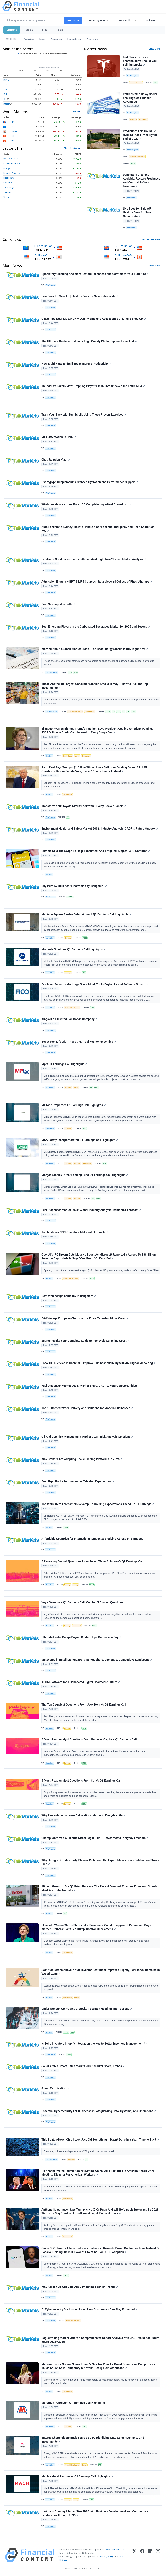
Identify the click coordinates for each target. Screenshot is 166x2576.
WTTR (91, 1585)
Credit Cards (67, 756)
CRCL (66, 2275)
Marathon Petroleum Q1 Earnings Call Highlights (75, 2402)
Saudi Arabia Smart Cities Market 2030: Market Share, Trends (83, 2066)
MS (93, 1198)
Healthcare (8, 177)
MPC (84, 2426)
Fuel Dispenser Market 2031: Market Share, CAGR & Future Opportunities (91, 1385)
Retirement (143, 119)
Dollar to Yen (43, 255)
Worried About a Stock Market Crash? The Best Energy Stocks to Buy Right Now (95, 649)
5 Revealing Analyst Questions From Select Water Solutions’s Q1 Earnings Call (92, 1561)
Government (86, 756)
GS (91, 1087)
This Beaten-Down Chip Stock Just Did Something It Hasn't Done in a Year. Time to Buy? (100, 2139)
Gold (5, 94)
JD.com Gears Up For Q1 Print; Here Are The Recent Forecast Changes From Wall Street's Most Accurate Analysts (100, 1888)
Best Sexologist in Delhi (58, 604)
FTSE (13, 122)
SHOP (69, 2054)
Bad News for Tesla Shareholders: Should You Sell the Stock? (140, 61)
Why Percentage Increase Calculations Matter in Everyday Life (83, 1815)
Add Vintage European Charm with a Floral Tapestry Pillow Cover (85, 1318)
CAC (13, 126)
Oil (4, 99)
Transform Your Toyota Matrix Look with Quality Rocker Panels (84, 806)
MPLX (96, 1087)
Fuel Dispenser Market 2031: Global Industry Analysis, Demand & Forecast (91, 1210)
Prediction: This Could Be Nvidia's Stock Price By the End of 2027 (140, 134)
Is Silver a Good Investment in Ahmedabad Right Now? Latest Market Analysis (94, 559)
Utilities (6, 197)
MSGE (85, 938)
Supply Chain (89, 711)
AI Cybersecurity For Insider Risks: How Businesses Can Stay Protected (90, 2309)
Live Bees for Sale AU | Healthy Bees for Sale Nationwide (137, 212)
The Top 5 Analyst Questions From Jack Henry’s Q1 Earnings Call (84, 1704)
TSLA (155, 83)
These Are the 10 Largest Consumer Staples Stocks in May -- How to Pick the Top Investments (95, 685)
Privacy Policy (106, 2556)
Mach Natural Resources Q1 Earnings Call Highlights (77, 2476)
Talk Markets (131, 197)
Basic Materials (10, 158)
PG (123, 711)
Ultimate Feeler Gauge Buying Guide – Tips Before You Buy (81, 1637)
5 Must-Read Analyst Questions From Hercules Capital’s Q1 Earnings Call (89, 1739)
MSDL (98, 1198)
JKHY (84, 1728)
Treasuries (92, 39)
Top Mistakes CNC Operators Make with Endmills (75, 1232)
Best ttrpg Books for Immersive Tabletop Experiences (78, 1481)
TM (68, 817)
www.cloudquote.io (114, 2549)
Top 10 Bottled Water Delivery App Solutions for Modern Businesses (87, 1408)
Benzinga (49, 756)
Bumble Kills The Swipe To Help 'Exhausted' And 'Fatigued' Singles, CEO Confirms (96, 851)
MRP (84, 1128)
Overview (29, 39)
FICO (92, 1008)
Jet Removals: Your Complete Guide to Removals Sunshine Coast (85, 1340)
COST (108, 711)
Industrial (7, 182)
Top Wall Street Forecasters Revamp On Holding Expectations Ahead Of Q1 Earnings (98, 1504)
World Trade (87, 1163)
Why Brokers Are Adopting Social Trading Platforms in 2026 (82, 1459)
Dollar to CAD (123, 255)
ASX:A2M (70, 897)
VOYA (94, 1626)
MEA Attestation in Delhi (59, 437)
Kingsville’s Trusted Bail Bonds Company (69, 1019)
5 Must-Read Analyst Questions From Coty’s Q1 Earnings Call (81, 1780)
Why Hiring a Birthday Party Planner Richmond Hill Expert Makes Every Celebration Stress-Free (101, 1862)
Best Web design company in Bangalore (69, 1296)
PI (87, 2159)
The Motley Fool (133, 76)
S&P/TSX (15, 140)
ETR (99, 2465)
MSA (104, 1163)
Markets (12, 29)
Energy (6, 168)
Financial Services (11, 173)
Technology (8, 187)
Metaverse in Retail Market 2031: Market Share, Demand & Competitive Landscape (97, 1659)
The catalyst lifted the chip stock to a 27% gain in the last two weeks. (80, 2151)
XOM (76, 672)
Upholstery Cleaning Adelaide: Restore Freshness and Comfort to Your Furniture (141, 180)
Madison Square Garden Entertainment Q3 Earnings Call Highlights (86, 914)
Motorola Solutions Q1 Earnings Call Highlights (74, 949)
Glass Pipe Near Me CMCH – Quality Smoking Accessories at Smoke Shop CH (94, 318)
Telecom (7, 192)
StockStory (50, 1585)
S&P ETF (7, 84)
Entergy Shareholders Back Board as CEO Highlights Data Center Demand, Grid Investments (93, 2439)
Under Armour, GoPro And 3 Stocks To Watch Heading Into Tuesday (87, 2008)
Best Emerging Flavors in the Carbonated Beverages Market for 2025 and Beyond (96, 626)
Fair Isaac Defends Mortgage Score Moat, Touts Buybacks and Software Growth (95, 984)
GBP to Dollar (123, 246)
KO (114, 711)
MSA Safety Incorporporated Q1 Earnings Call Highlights (80, 1140)
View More (154, 48)
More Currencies (151, 239)
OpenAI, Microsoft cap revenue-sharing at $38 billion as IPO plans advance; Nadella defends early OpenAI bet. (102, 1270)
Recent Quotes (97, 20)
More (76, 111)
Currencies (56, 39)
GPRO (66, 2032)
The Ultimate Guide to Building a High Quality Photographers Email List (89, 341)
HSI (12, 136)
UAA (72, 2032)
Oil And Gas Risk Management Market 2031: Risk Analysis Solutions (87, 1436)
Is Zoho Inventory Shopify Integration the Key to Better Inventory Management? (95, 2043)
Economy (133, 119)
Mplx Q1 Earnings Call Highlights (64, 1064)
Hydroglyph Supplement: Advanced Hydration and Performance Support (90, 482)
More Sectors (71, 148)
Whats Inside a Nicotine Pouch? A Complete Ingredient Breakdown (86, 504)
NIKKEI (14, 131)
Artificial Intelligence (137, 156)
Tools (59, 29)
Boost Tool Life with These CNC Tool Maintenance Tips (79, 1041)
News (42, 39)
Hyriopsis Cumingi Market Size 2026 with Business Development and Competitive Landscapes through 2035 (95, 2513)
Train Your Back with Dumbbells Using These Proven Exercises (84, 414)
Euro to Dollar (43, 246)
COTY (84, 1804)
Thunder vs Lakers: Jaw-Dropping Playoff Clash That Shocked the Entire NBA (93, 386)
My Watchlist (126, 20)
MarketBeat (50, 938)
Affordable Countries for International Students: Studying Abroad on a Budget (94, 1538)
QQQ (5, 89)
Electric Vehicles (136, 83)
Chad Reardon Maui (56, 459)
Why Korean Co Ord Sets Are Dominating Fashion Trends (80, 2286)
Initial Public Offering (70, 1278)
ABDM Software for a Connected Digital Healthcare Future (81, 1682)
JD (65, 1914)
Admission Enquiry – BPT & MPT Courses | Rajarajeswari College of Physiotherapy (97, 581)
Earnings (68, 938)
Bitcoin (6, 103)
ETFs (45, 29)
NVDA (133, 163)
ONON (66, 1527)
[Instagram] (158, 2555)
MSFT (92, 1278)
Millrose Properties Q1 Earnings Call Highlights (74, 1105)
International (74, 39)
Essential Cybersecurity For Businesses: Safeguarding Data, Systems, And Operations (99, 2111)
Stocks (29, 29)
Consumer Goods (11, 163)
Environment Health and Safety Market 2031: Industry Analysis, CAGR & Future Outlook (100, 828)
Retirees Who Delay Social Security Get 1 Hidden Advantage (140, 97)
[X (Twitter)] (134, 2555)
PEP (118, 711)
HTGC (84, 1763)
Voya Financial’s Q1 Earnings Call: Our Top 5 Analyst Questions (82, 1602)
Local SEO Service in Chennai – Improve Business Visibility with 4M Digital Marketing (99, 1363)
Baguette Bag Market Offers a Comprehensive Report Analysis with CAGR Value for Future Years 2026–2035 (100, 2339)
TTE (70, 672)
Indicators (151, 20)
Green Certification (55, 2088)
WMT (134, 711)
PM (128, 711)
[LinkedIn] (150, 2555)
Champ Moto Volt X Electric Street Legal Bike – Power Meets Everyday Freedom (95, 1838)
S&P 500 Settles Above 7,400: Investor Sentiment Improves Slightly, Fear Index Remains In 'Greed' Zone (101, 1971)
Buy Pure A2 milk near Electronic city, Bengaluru (74, 886)
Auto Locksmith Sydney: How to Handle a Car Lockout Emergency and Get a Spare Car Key (98, 528)
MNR (91, 2500)
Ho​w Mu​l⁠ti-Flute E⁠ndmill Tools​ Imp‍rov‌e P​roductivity (76, 363)
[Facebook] (142, 2555)
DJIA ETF (7, 79)
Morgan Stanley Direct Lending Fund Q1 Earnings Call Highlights (85, 1175)
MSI (84, 973)
